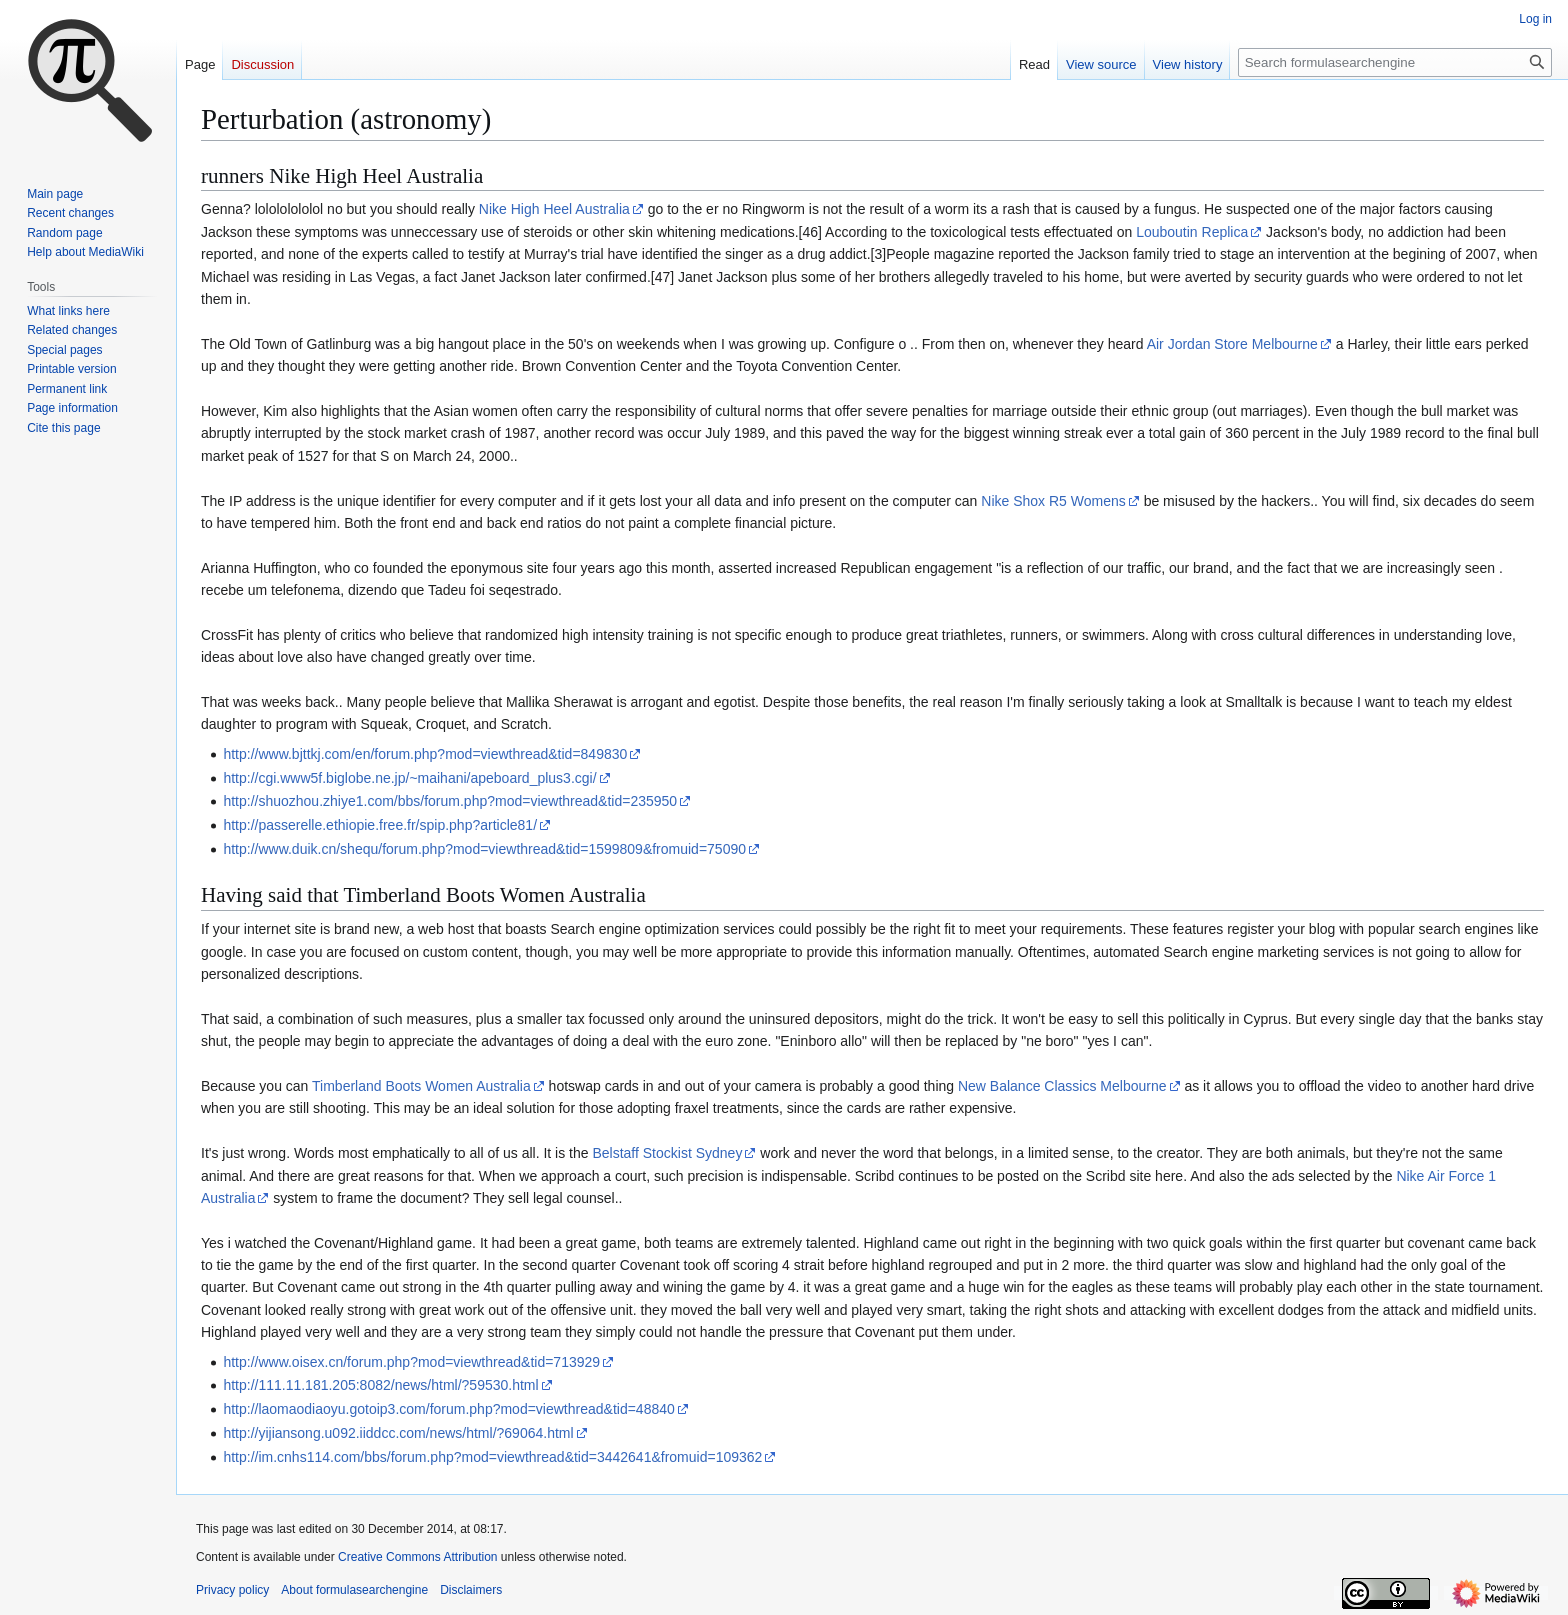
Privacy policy (232, 1590)
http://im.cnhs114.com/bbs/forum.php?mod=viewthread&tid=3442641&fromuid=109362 (492, 1457)
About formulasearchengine (354, 1590)
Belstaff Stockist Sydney (667, 1153)
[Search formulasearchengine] (1395, 62)
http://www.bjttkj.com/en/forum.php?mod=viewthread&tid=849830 (425, 754)
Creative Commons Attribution (417, 1557)
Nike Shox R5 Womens (1053, 501)
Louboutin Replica (1192, 232)
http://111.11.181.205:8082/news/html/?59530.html (380, 1385)
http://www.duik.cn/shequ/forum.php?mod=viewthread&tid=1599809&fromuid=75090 (484, 849)
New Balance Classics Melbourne (1062, 1086)
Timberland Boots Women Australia (421, 1086)
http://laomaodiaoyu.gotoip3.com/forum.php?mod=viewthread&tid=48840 (448, 1409)
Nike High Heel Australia (554, 209)
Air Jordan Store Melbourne (1232, 344)
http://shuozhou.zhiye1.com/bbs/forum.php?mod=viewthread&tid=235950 (450, 801)
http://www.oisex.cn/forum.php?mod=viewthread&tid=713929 (411, 1362)
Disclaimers (471, 1590)
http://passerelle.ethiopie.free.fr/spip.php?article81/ (380, 825)
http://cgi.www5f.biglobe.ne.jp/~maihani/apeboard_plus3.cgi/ (409, 778)
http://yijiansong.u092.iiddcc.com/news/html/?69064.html (398, 1433)
